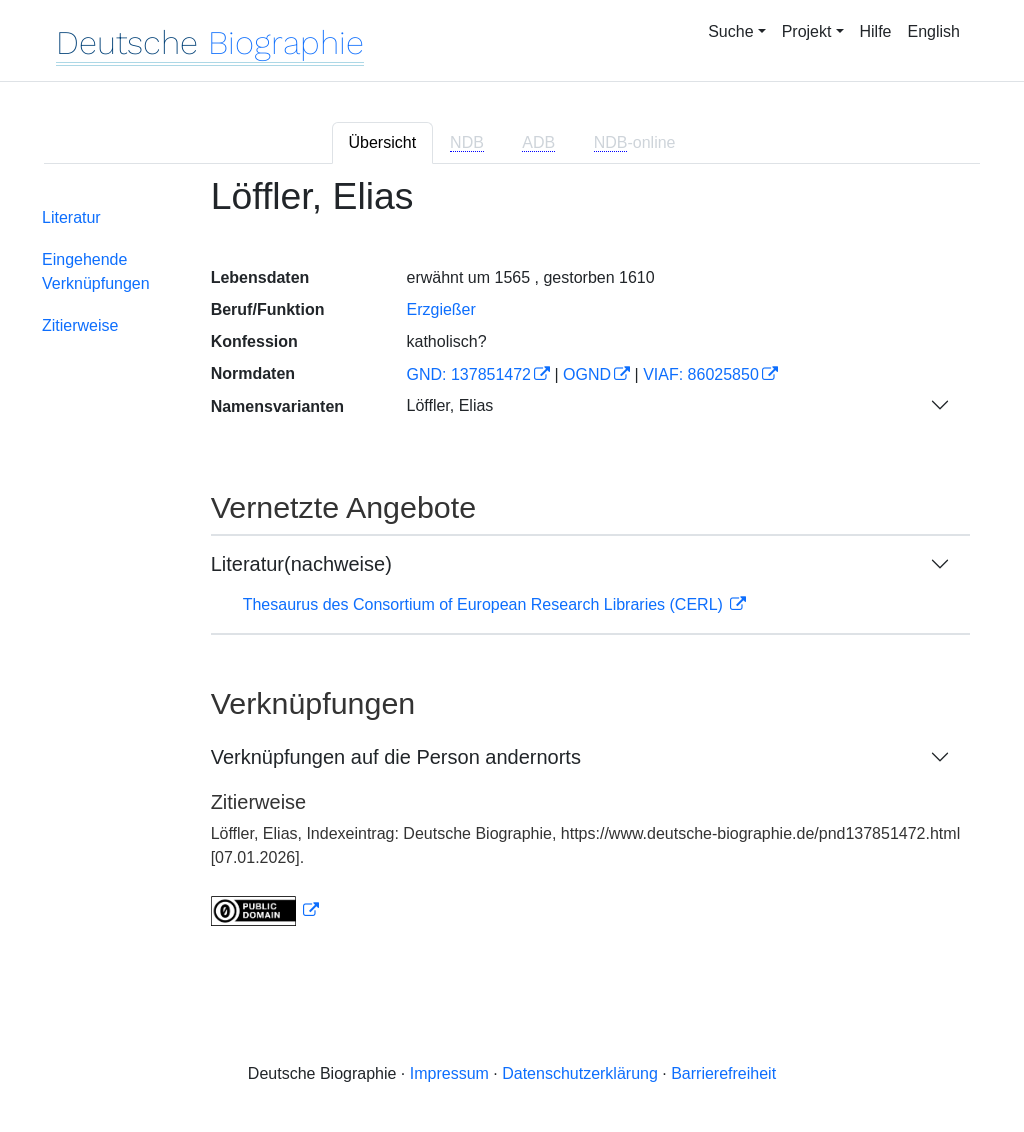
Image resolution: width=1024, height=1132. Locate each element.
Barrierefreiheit (723, 1073)
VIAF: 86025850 (701, 374)
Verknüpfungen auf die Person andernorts (396, 757)
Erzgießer (440, 309)
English (934, 31)
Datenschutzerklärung (580, 1073)
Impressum (449, 1073)
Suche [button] (730, 31)
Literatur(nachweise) (301, 564)
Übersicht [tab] (383, 142)
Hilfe (876, 31)
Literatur (71, 217)
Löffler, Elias (449, 405)
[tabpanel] (512, 563)
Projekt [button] (807, 31)
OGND (587, 374)
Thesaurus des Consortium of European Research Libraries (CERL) (485, 604)
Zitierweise (80, 325)
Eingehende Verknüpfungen (96, 271)
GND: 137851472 (468, 374)
